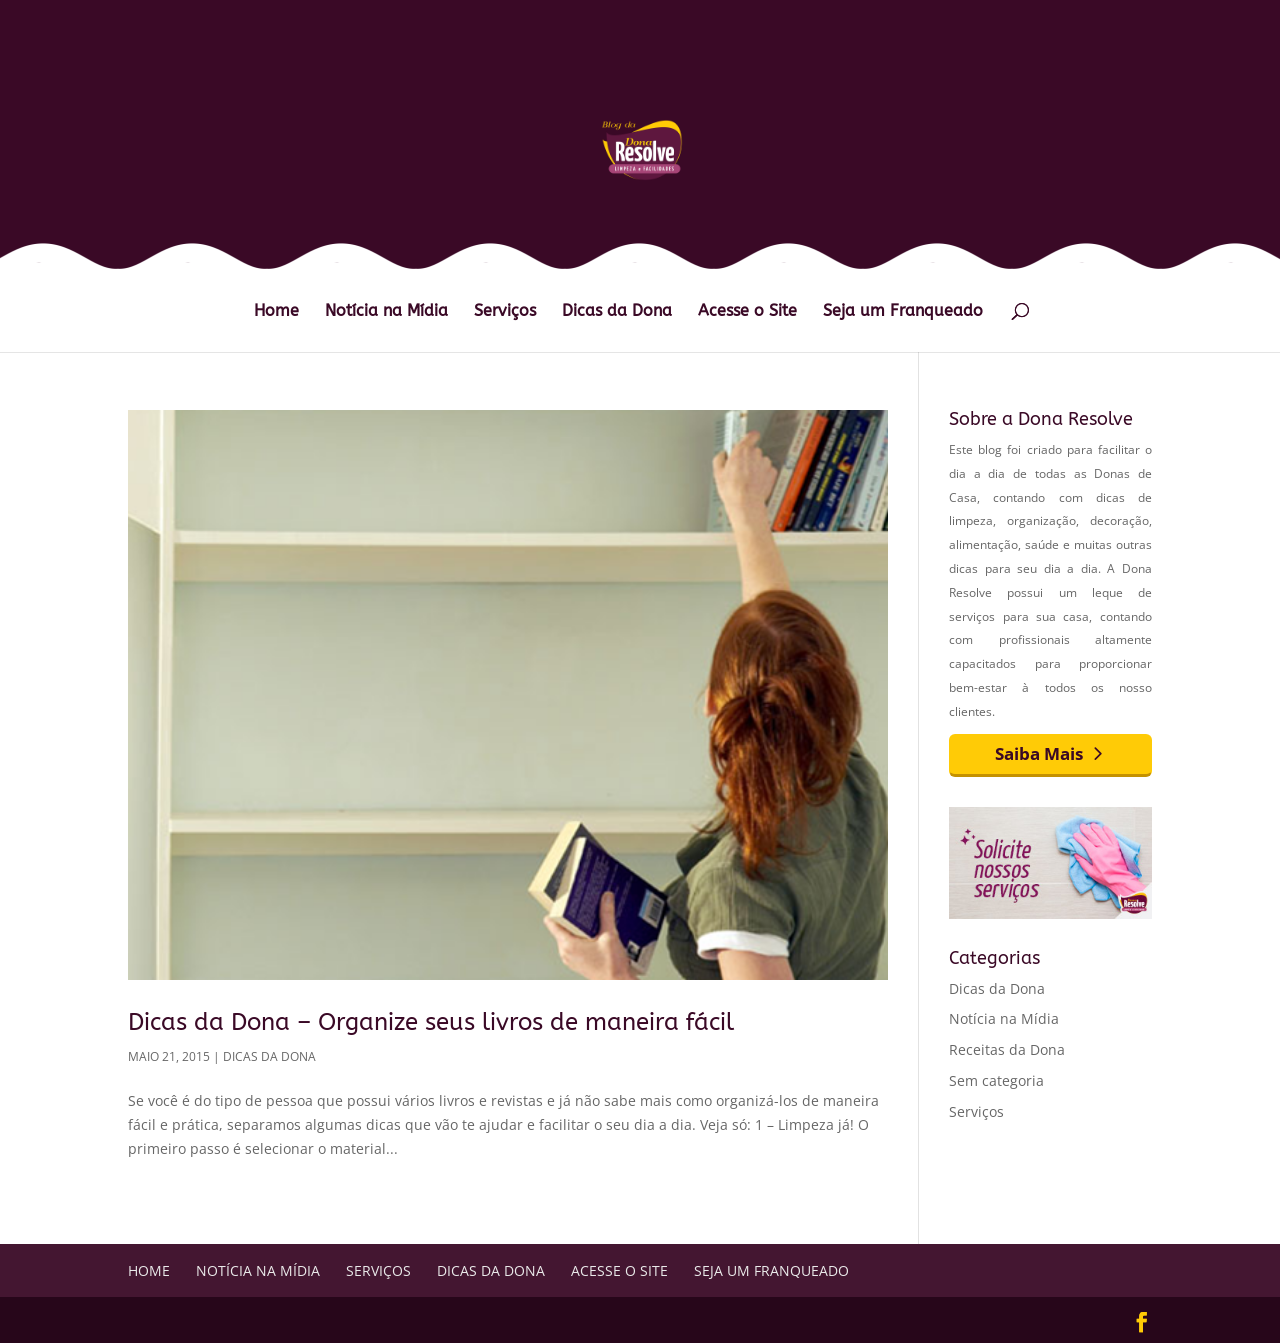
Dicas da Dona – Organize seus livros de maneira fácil (431, 1022)
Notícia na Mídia (386, 312)
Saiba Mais (1039, 753)
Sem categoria (996, 1080)
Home (276, 312)
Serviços (505, 312)
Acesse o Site (747, 312)
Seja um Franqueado (903, 312)
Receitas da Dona (1007, 1049)
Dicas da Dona (617, 312)
